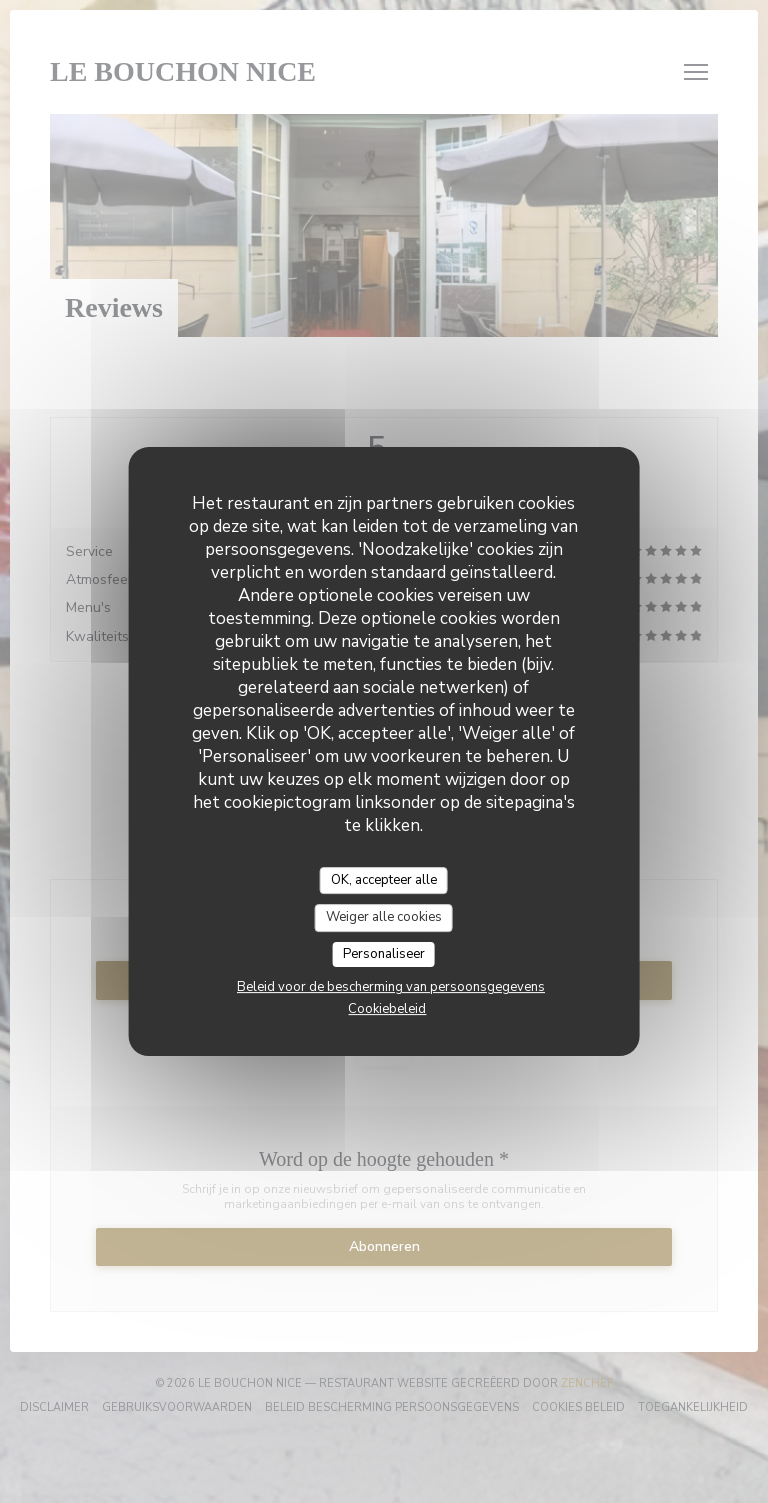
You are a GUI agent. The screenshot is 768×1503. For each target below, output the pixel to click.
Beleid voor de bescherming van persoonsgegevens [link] (391, 987)
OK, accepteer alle (384, 880)
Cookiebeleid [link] (387, 1009)
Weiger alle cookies (384, 917)
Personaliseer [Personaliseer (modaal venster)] (384, 954)
